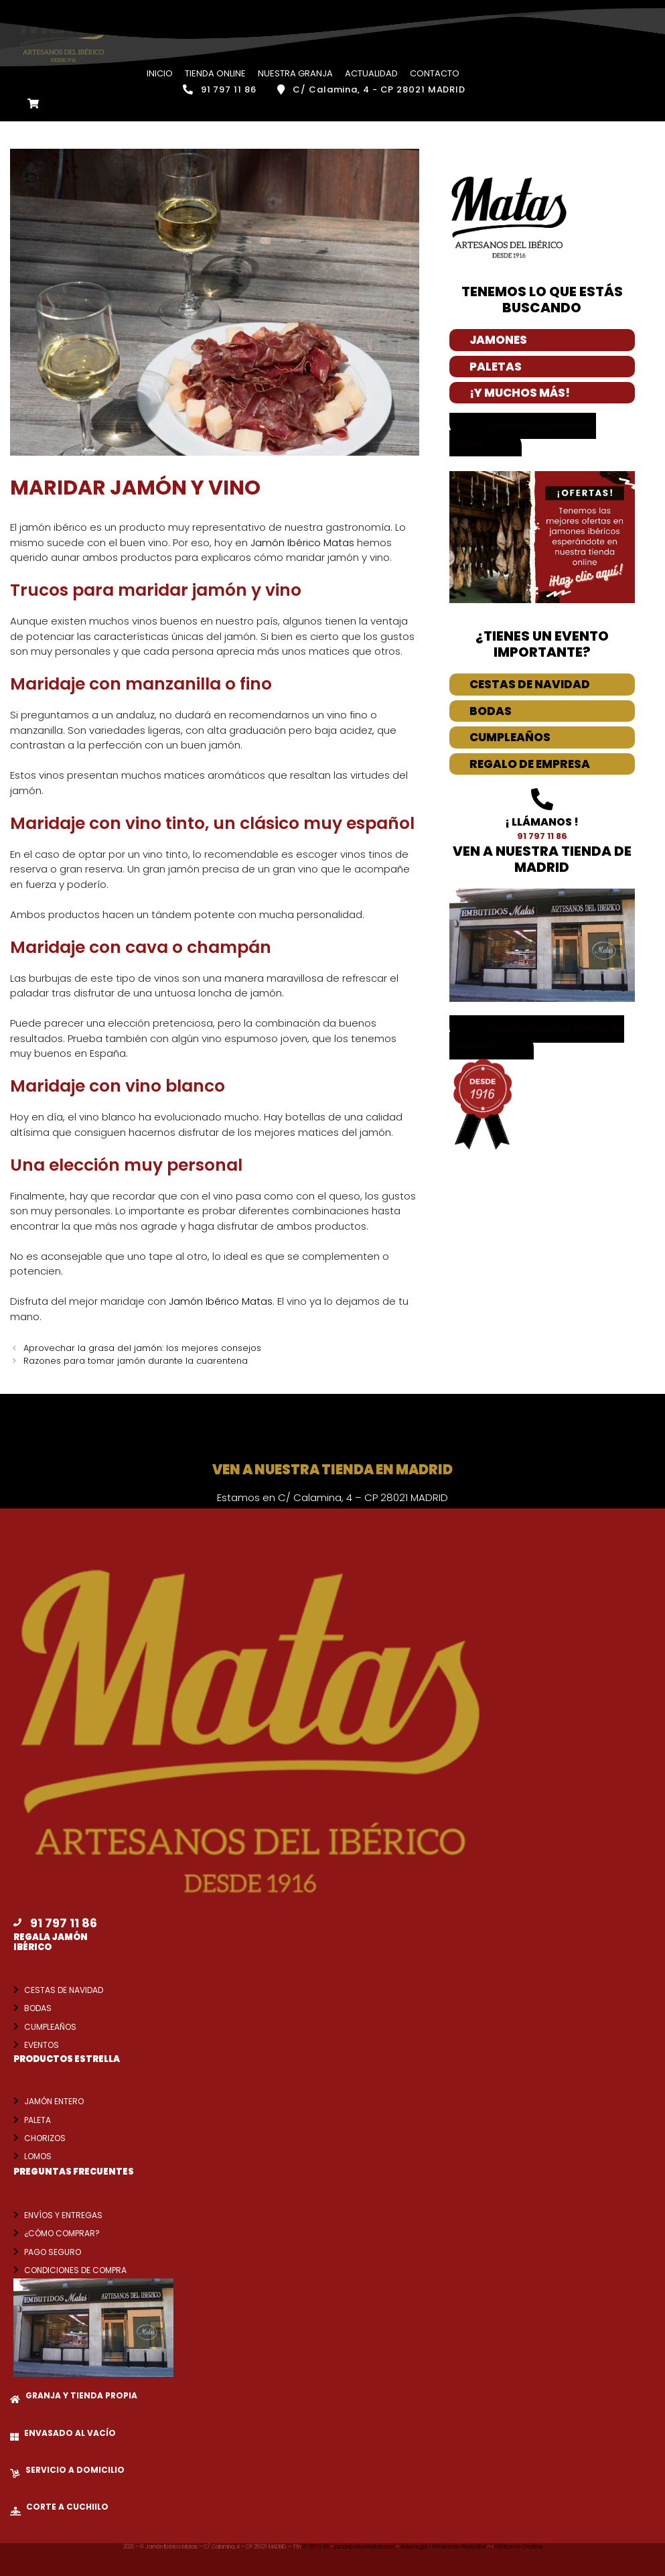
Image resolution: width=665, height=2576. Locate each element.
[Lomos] (16, 2155)
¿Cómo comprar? (62, 2232)
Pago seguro (52, 2251)
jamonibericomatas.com (365, 2546)
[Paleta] (16, 2118)
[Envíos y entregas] (16, 2213)
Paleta (37, 2119)
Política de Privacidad (460, 2546)
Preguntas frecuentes (73, 2171)
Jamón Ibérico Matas (302, 542)
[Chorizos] (16, 2136)
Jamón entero (54, 2100)
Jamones (498, 339)
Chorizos (45, 2137)
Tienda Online (215, 73)
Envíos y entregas (63, 2214)
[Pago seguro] (16, 2250)
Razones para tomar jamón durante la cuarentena (135, 1360)
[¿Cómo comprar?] (16, 2232)
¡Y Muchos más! (519, 392)
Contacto (434, 73)
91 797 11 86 (316, 2546)
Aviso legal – (416, 2546)
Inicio (160, 73)
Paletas (495, 366)
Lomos (38, 2155)
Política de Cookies (518, 2546)
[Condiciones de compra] (16, 2268)
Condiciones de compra (75, 2269)
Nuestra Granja (295, 73)
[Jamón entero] (16, 2100)
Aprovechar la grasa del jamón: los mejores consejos (142, 1347)
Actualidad (371, 73)
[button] (536, 1037)
